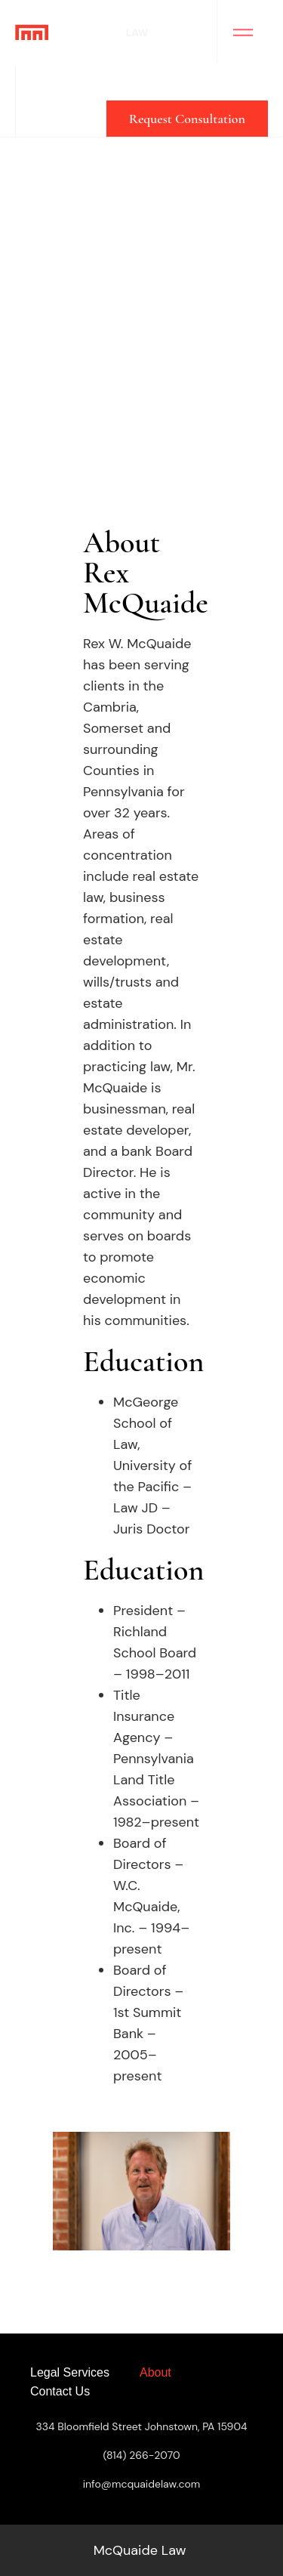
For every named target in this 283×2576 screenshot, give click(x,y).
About (155, 2372)
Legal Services (69, 2372)
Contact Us (60, 2391)
